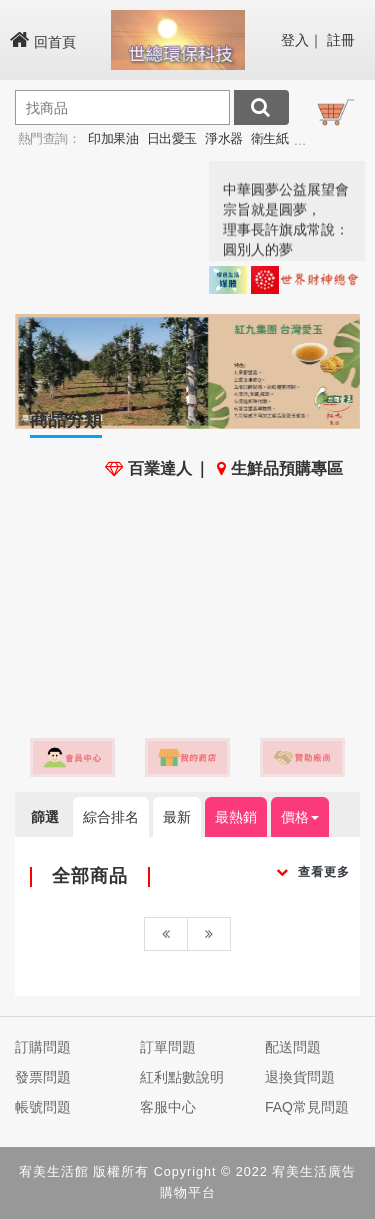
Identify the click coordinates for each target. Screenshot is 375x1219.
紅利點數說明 (182, 1077)
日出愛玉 (172, 138)
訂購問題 (43, 1047)
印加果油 (113, 138)
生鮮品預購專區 (280, 468)
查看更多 (313, 872)
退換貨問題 (300, 1077)
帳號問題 (43, 1107)
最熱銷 (236, 817)
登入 (295, 40)
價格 (300, 817)
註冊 (341, 40)
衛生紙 (270, 138)
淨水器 (224, 138)
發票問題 (43, 1077)
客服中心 (168, 1107)
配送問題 (293, 1047)
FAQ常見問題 (307, 1107)
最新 (177, 817)
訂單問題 (168, 1047)
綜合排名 (111, 817)
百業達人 (148, 468)
